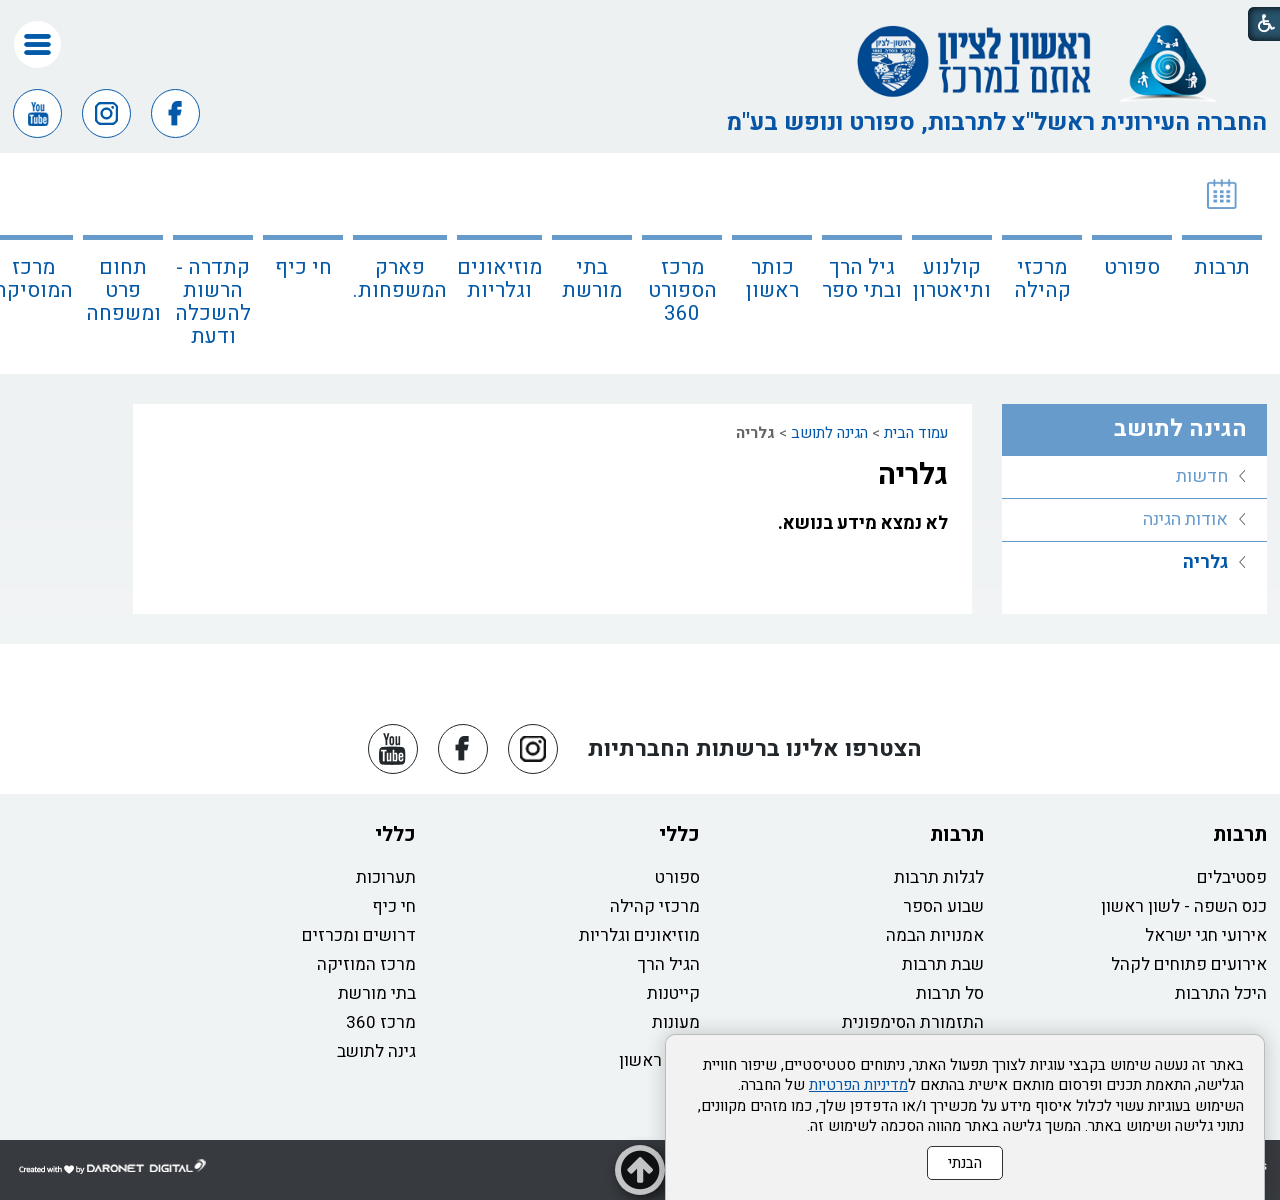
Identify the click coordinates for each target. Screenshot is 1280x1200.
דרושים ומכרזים (359, 935)
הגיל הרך (669, 964)
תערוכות (386, 877)
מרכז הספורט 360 (682, 290)
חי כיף (303, 267)
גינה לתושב (376, 1051)
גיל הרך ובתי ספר (862, 279)
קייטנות (673, 993)
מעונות (676, 1022)
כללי (679, 834)
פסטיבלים (1232, 877)
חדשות (1202, 476)
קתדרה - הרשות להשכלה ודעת (213, 302)
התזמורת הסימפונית (913, 1022)
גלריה (913, 475)
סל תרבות (950, 993)
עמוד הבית (916, 433)
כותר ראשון (772, 279)
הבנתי (965, 1163)
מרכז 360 (381, 1022)
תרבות (1222, 267)
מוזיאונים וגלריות (499, 279)
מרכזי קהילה (1042, 279)
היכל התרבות (1221, 993)
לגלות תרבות (939, 877)
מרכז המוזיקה (366, 964)
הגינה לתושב (829, 433)
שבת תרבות (943, 964)
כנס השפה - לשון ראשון (1184, 906)
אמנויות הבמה (935, 935)
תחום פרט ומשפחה (123, 290)
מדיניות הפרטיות (858, 1085)
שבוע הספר (943, 906)
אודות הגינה (1185, 519)
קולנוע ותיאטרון (952, 279)
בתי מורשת (592, 279)
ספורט (1132, 267)
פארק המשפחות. (400, 279)
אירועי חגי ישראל (1206, 935)
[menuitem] (1222, 263)
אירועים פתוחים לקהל (1189, 964)
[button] (37, 44)
